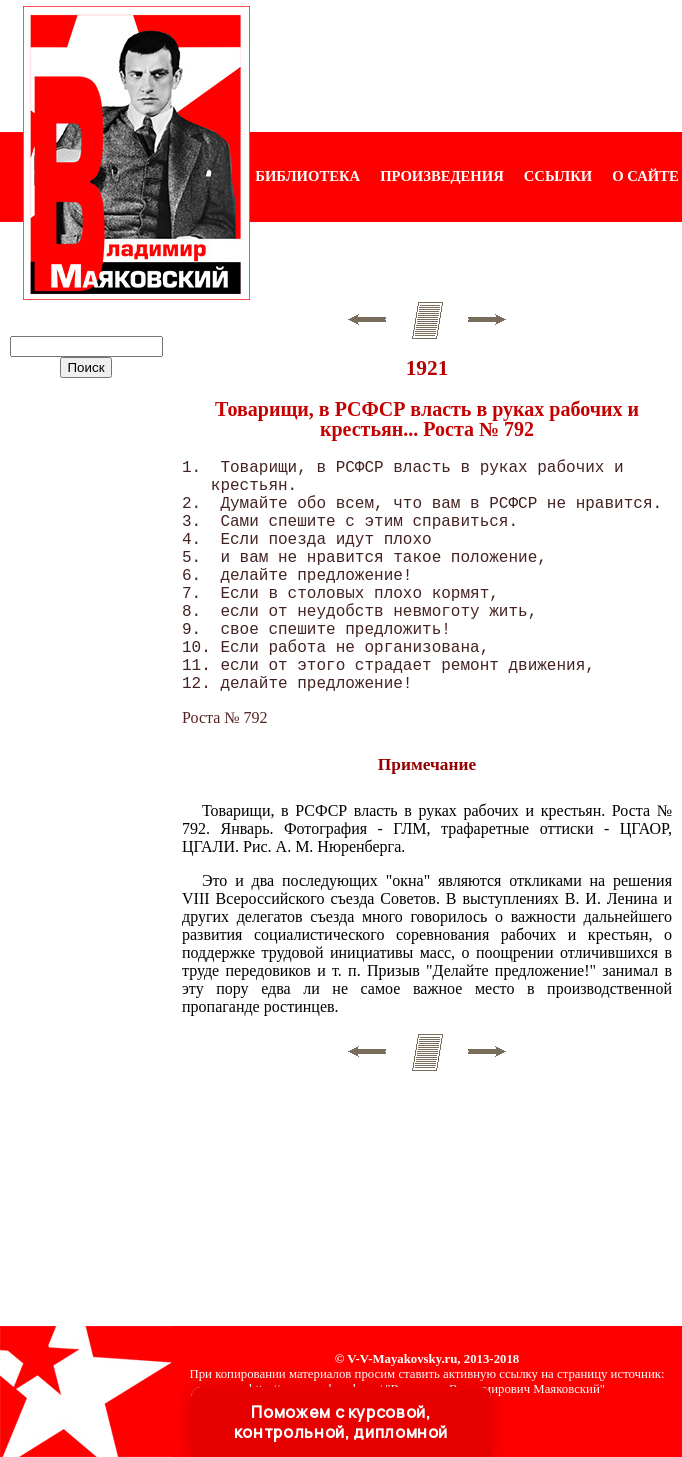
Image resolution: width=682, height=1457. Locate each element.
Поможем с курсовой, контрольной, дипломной (341, 1422)
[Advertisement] (466, 66)
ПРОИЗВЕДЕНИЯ (442, 176)
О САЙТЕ (645, 176)
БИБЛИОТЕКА (307, 176)
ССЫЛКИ (558, 176)
